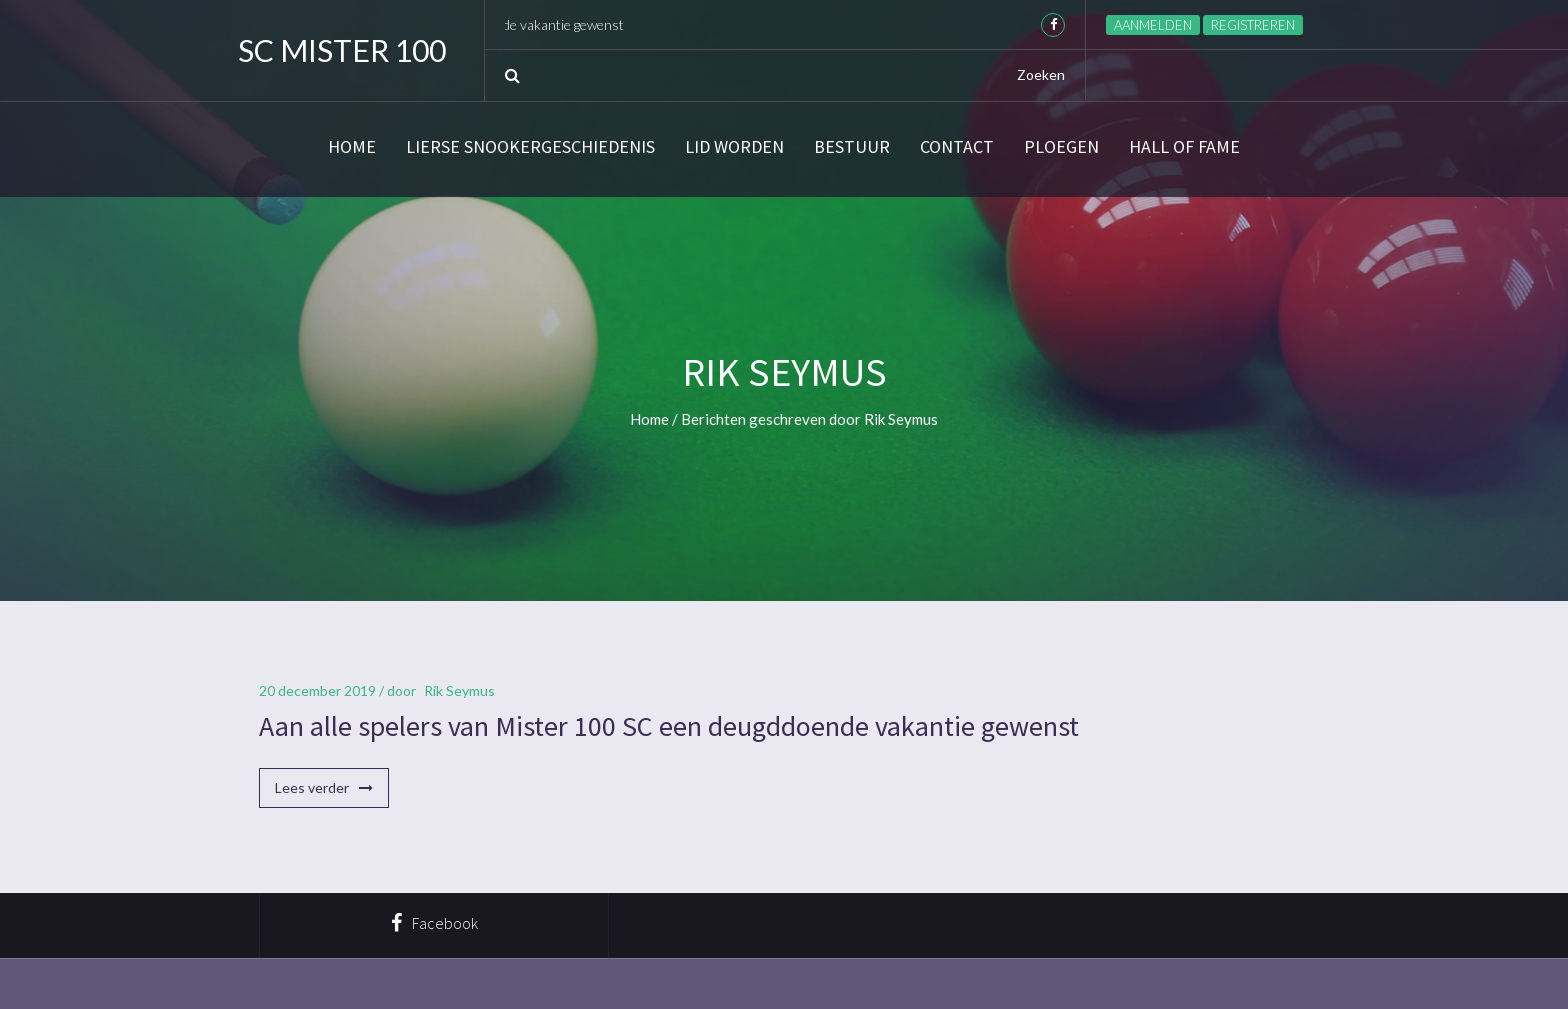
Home (352, 147)
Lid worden (734, 147)
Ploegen (1061, 147)
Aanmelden (1153, 25)
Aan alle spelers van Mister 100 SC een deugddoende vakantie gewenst (669, 726)
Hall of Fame (1184, 147)
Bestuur (852, 147)
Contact (957, 147)
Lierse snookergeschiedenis (530, 147)
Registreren (1253, 25)
